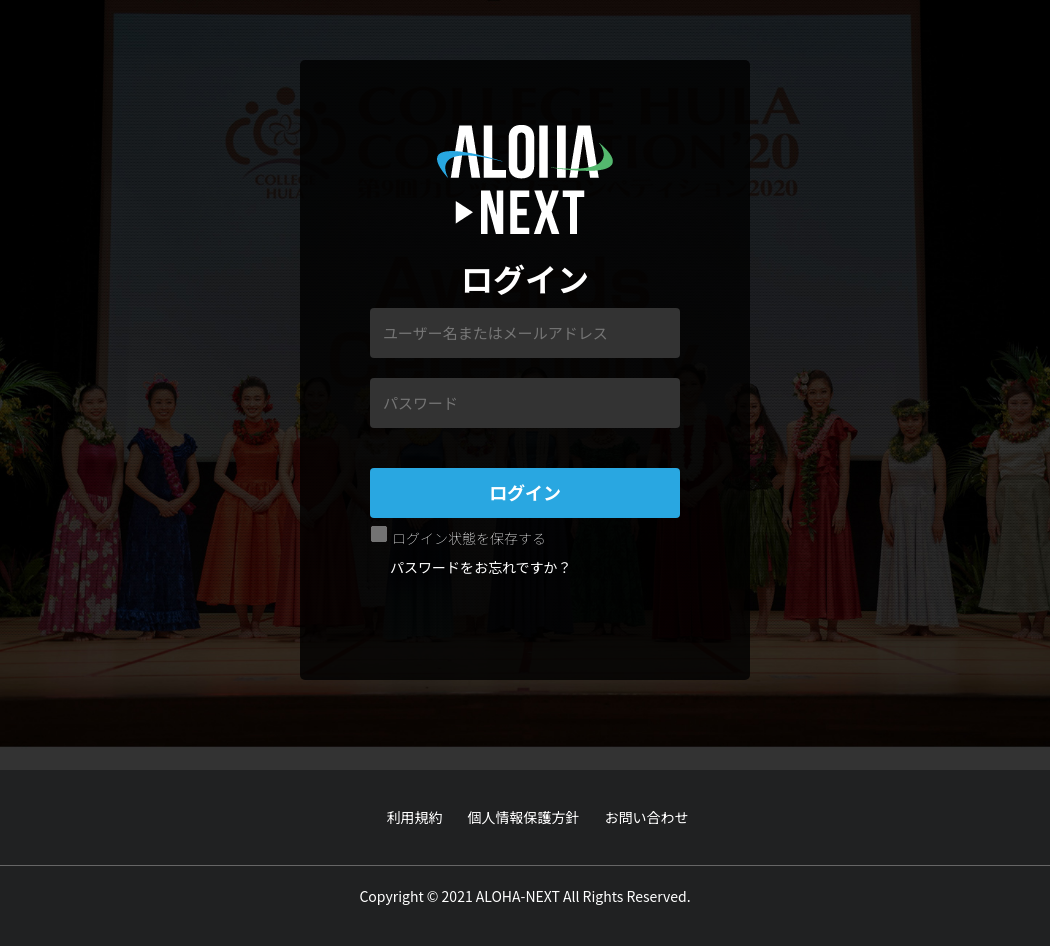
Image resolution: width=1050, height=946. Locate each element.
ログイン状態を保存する (469, 538)
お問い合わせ (647, 817)
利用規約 (415, 817)
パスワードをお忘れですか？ (481, 567)
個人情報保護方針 (524, 817)
